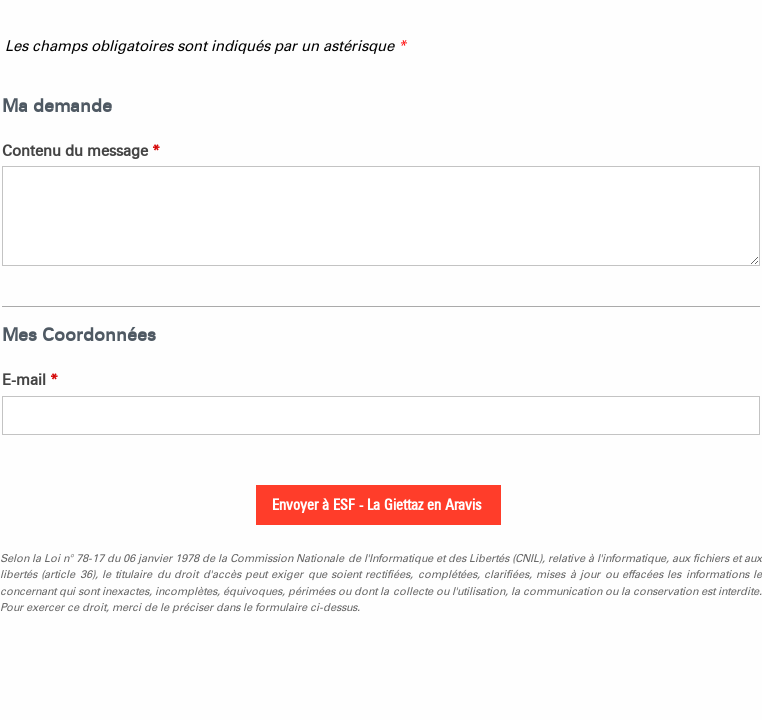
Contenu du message (81, 151)
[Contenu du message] (381, 216)
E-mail (30, 380)
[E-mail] (381, 415)
